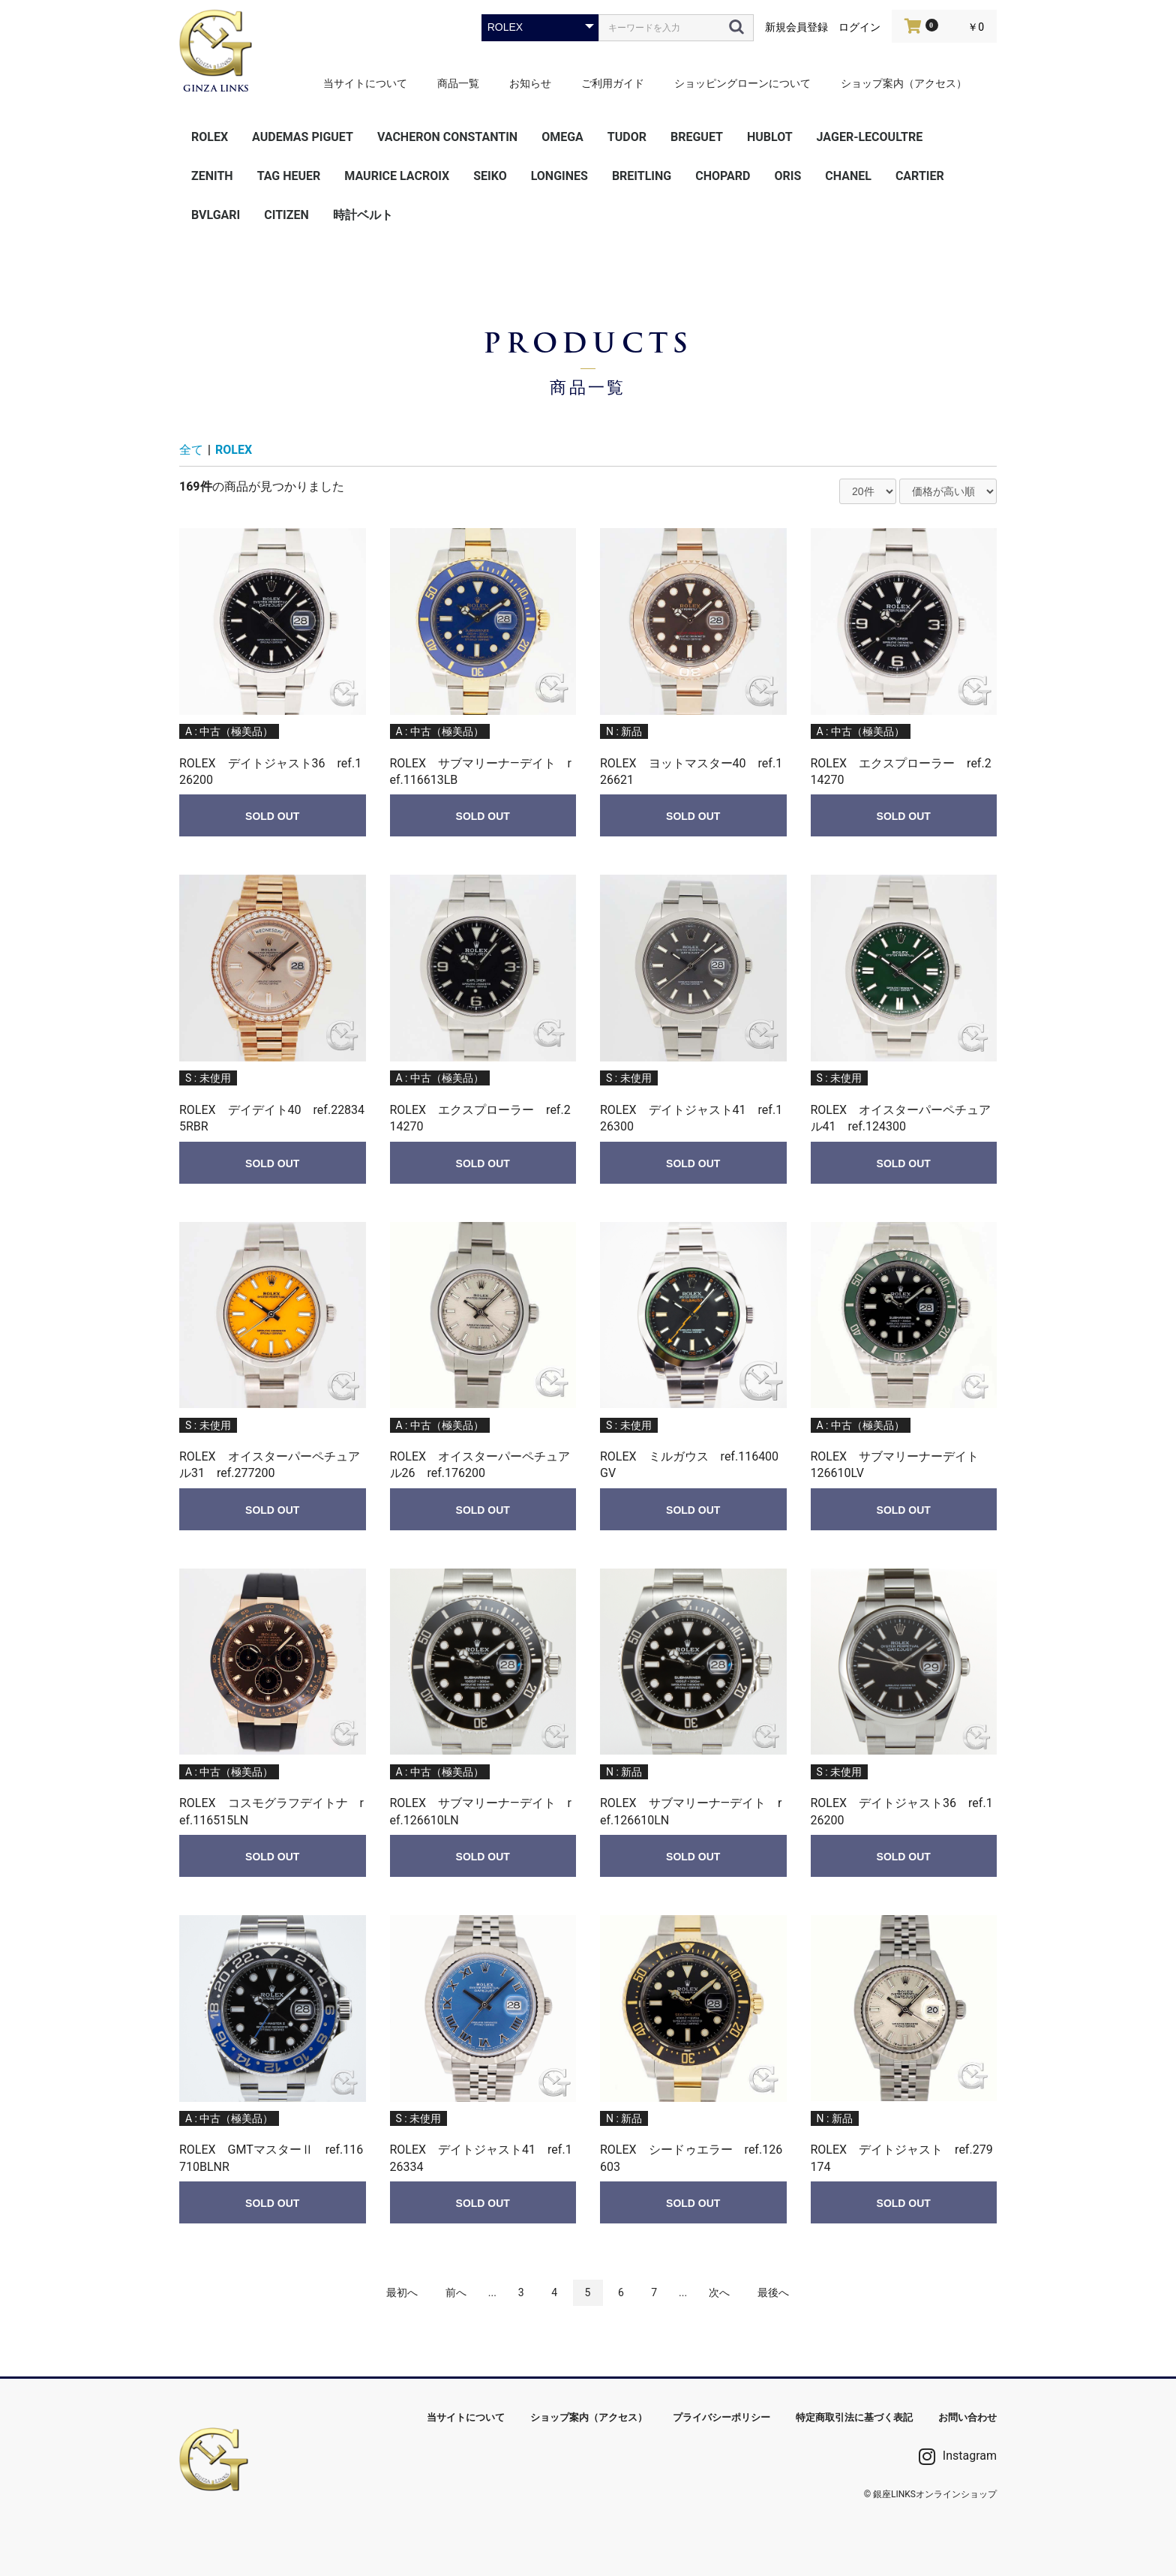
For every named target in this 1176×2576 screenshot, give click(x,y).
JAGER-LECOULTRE (870, 137)
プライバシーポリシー (721, 2417)
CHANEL (848, 176)
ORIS (787, 176)
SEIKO (490, 176)
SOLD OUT (272, 816)
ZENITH (212, 176)
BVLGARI (215, 215)
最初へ (402, 2292)
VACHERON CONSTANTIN (447, 137)
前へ (456, 2292)
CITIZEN (286, 215)
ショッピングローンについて (742, 83)
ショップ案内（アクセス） (904, 83)
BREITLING (641, 176)
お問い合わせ (967, 2417)
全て (191, 450)
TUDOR (627, 137)
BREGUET (696, 137)
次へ (719, 2292)
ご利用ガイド (612, 83)
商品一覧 (458, 83)
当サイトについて (365, 83)
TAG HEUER (289, 176)
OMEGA (563, 137)
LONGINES (559, 176)
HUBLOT (770, 137)
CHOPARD (722, 176)
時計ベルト (363, 215)
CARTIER (920, 176)
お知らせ (530, 83)
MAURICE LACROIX (396, 176)
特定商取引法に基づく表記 (854, 2417)
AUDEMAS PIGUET (302, 137)
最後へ (773, 2292)
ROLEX (209, 137)
